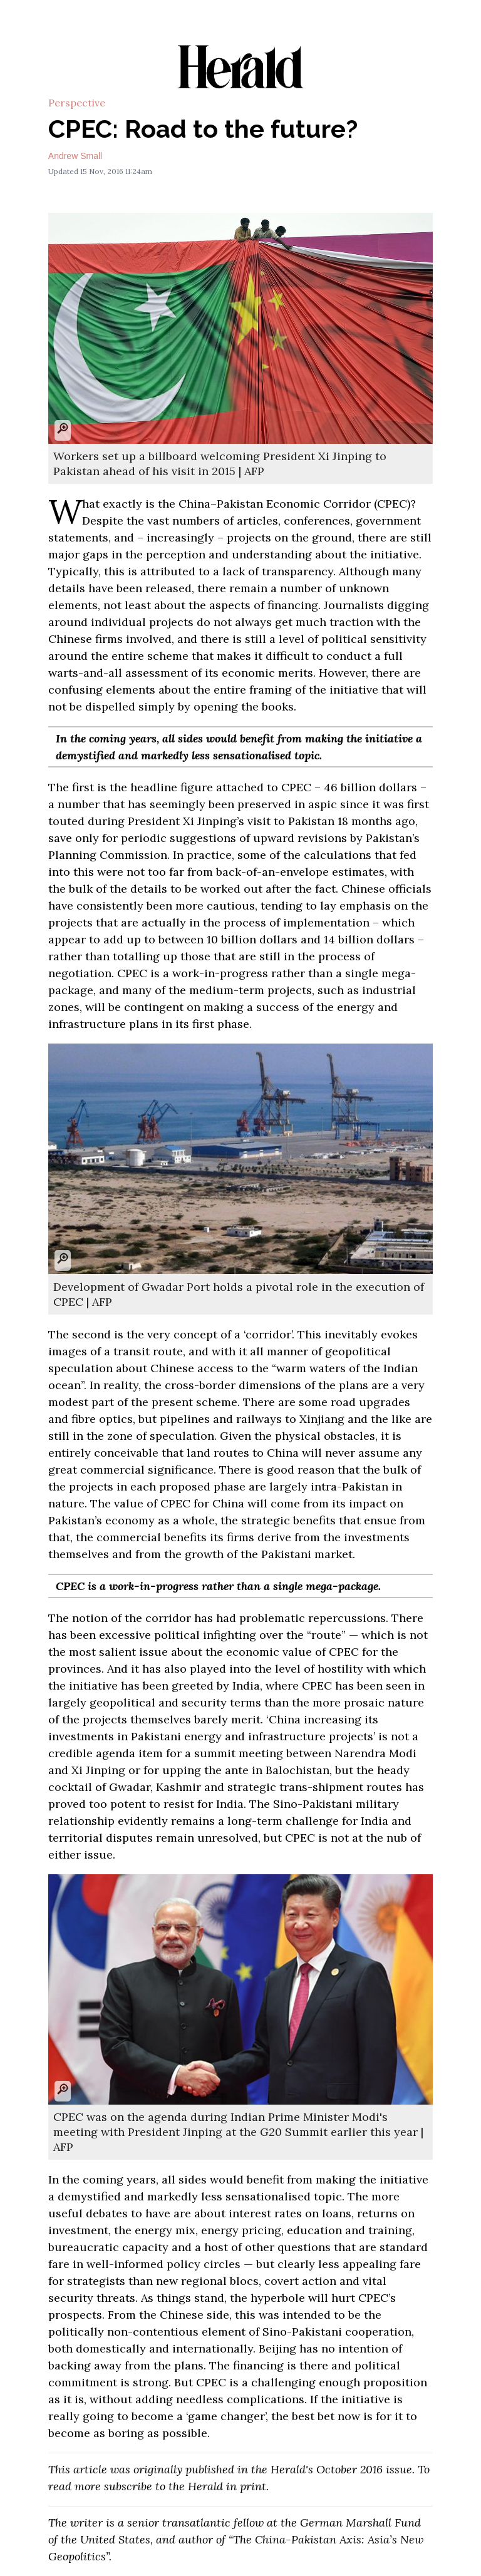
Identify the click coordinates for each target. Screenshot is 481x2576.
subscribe (128, 2486)
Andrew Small (75, 156)
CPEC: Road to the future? (203, 128)
